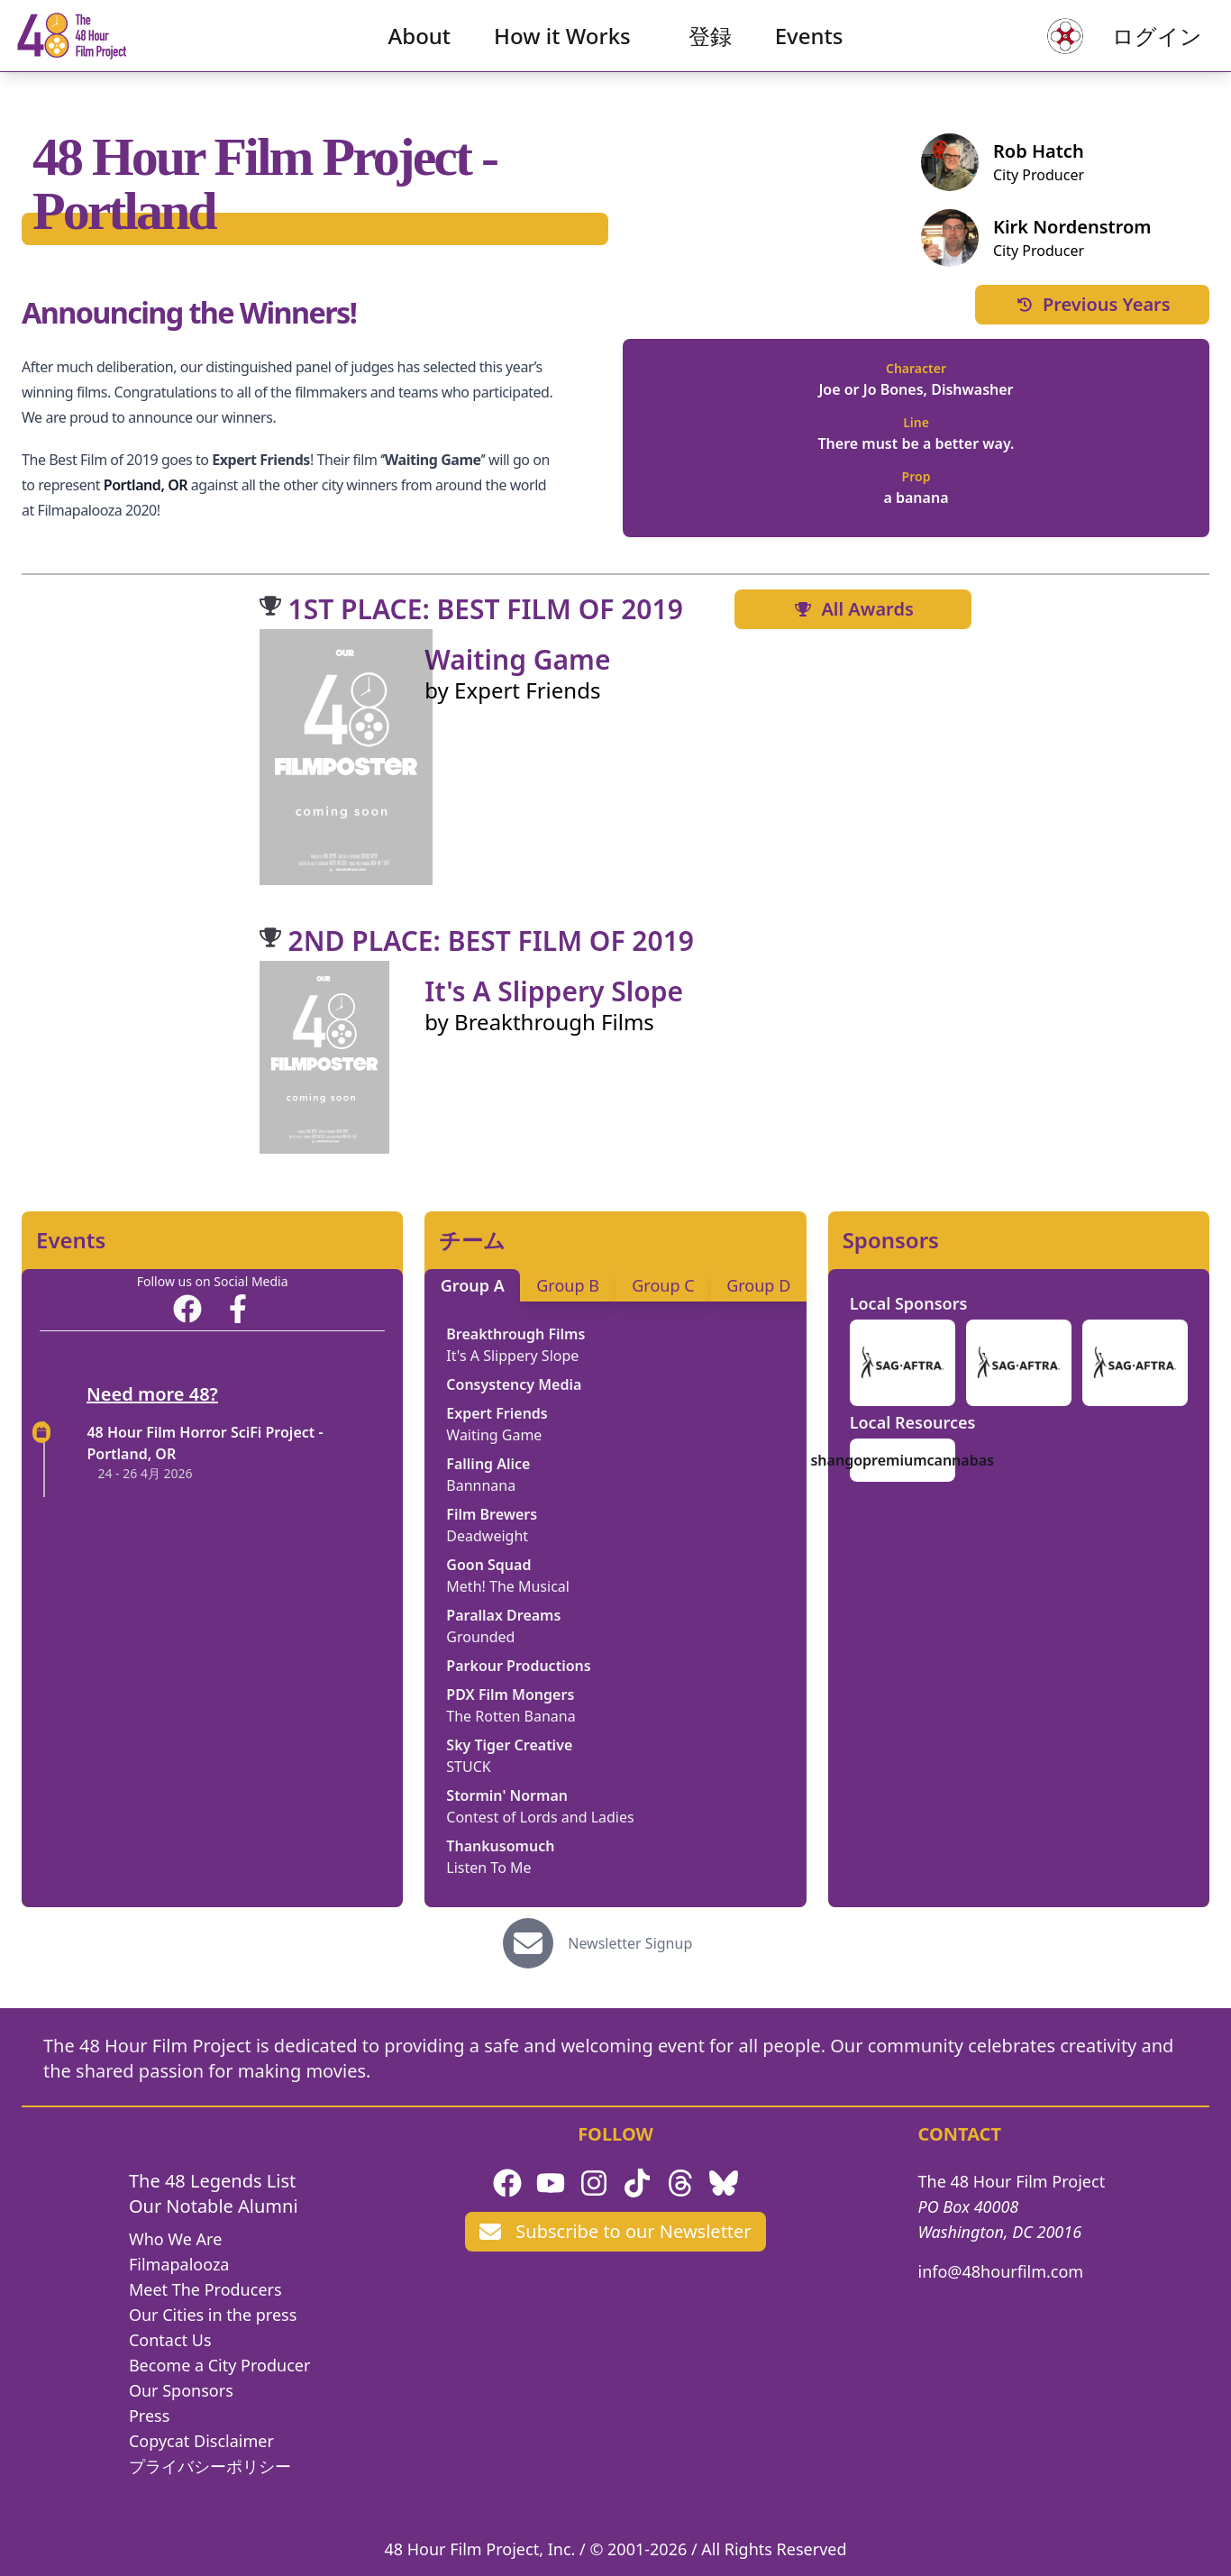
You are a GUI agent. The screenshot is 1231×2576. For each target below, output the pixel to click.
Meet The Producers (205, 2289)
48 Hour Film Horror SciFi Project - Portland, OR (205, 1443)
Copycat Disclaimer (201, 2441)
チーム (472, 1240)
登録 (710, 50)
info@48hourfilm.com (1001, 2271)
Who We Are (175, 2239)
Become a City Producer (219, 2365)
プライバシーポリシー (210, 2466)
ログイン (1128, 50)
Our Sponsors (181, 2390)
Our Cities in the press (212, 2314)
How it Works (562, 50)
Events (809, 50)
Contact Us (170, 2340)
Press (149, 2415)
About (419, 50)
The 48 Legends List (212, 2181)
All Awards (852, 609)
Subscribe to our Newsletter (615, 2231)
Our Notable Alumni (213, 2206)
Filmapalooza (179, 2264)
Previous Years (1092, 304)
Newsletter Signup (630, 1943)
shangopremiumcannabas (901, 1460)
